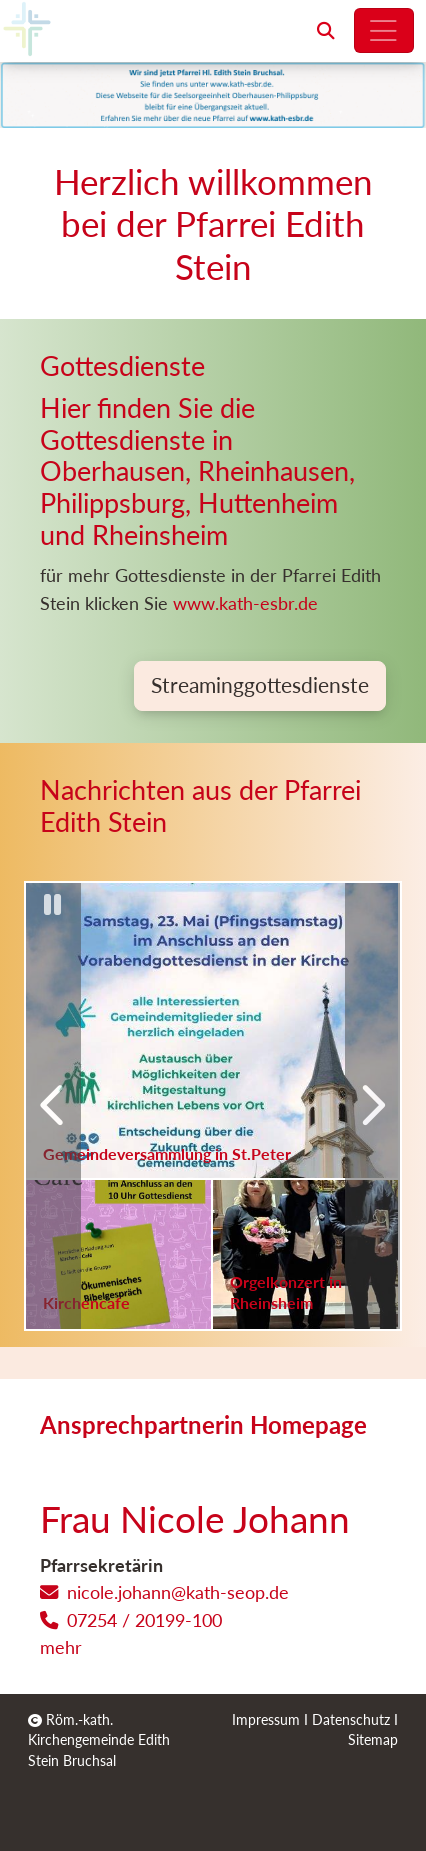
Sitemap (373, 1740)
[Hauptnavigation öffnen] (384, 30)
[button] (326, 31)
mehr (61, 1647)
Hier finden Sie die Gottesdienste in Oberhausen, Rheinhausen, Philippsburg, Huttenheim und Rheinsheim (197, 472)
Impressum (266, 1720)
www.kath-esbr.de (248, 603)
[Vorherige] (53, 1106)
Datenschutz (351, 1720)
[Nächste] (372, 1106)
